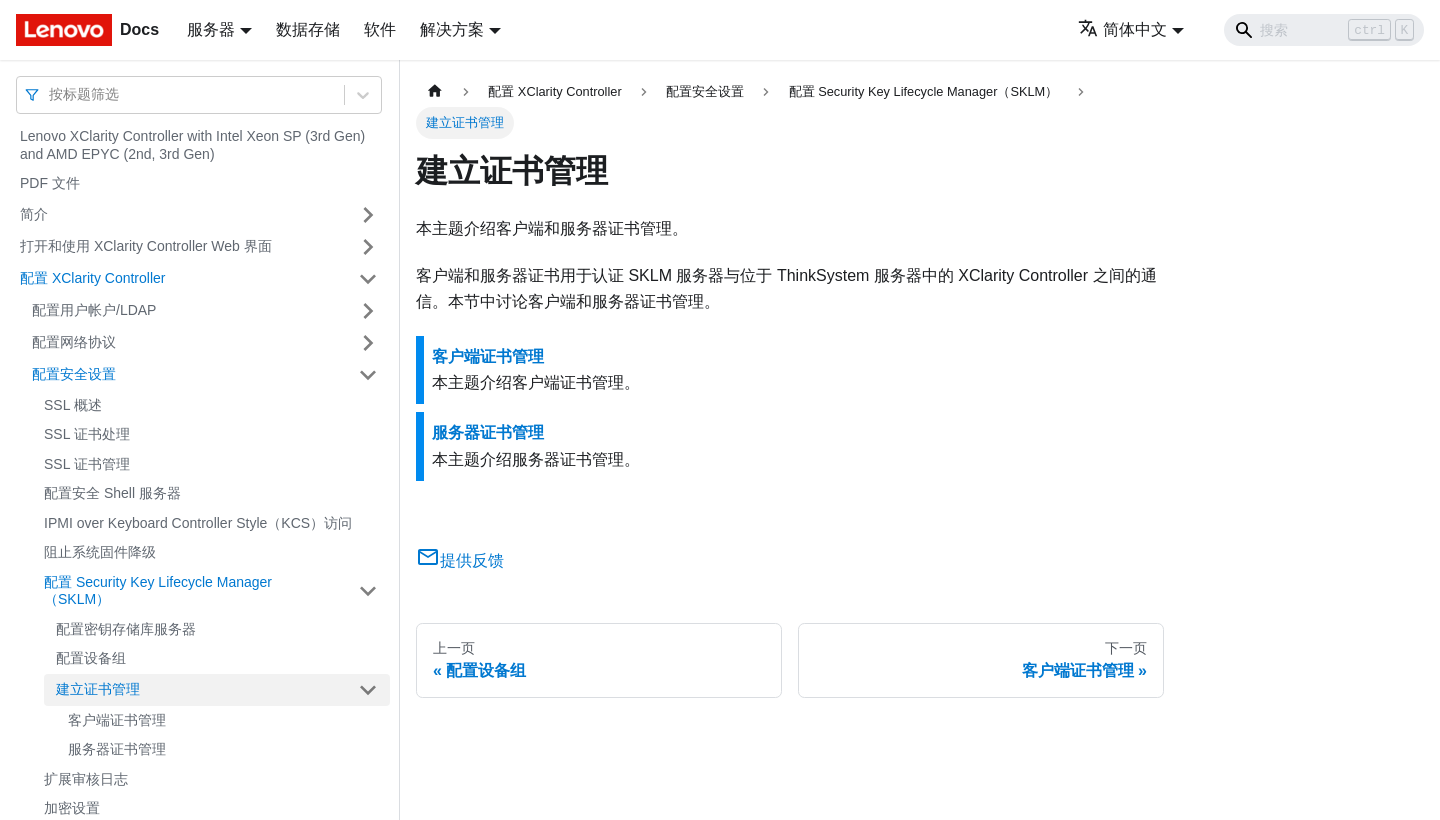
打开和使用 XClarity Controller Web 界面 (146, 246)
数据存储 (308, 29)
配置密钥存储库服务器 (126, 629)
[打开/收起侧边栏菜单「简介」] (368, 215)
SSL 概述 (73, 405)
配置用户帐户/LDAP (94, 310)
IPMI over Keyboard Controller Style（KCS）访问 (198, 523)
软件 (380, 29)
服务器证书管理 (117, 749)
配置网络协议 (74, 342)
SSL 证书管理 (87, 464)
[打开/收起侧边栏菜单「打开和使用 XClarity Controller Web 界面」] (368, 247)
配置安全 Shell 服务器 (112, 493)
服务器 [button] (211, 29)
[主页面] (435, 91)
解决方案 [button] (452, 29)
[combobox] (51, 94)
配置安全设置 (74, 374)
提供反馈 (460, 560)
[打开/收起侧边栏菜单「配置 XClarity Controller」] (368, 279)
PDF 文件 (50, 183)
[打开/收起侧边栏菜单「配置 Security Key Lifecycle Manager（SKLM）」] (368, 591)
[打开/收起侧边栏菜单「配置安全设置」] (368, 375)
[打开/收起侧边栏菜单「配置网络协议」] (368, 343)
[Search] (1324, 30)
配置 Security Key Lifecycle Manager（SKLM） (158, 591)
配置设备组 (91, 658)
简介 (34, 214)
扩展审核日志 (86, 779)
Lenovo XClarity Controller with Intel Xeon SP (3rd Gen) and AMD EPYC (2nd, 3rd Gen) (192, 145)
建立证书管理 (98, 689)
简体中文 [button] (1122, 29)
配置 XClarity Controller (92, 278)
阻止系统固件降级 (100, 552)
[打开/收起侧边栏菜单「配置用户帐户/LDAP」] (368, 311)
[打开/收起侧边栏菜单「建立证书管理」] (368, 690)
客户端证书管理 (117, 720)
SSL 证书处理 (87, 434)
